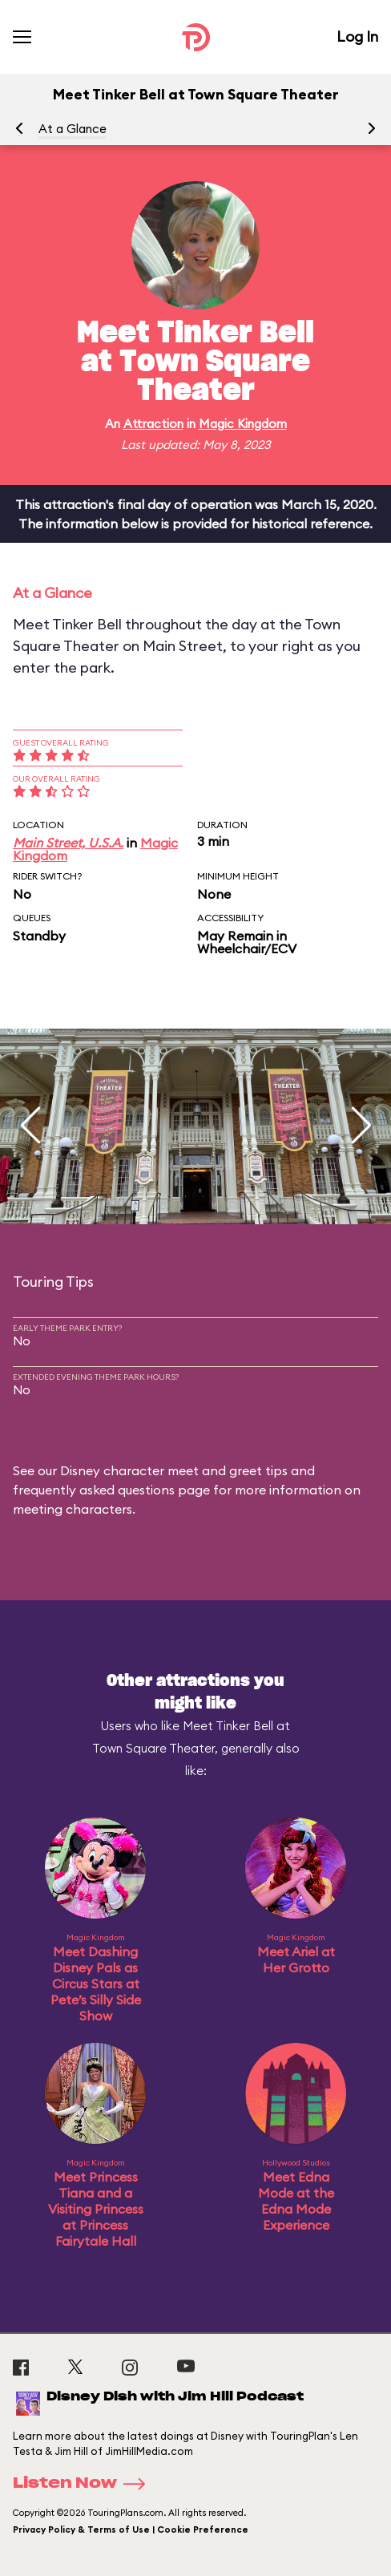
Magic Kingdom (243, 423)
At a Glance (72, 128)
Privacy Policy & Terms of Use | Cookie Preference (130, 2529)
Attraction (153, 423)
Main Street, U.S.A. (68, 843)
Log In (357, 36)
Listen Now (84, 2484)
